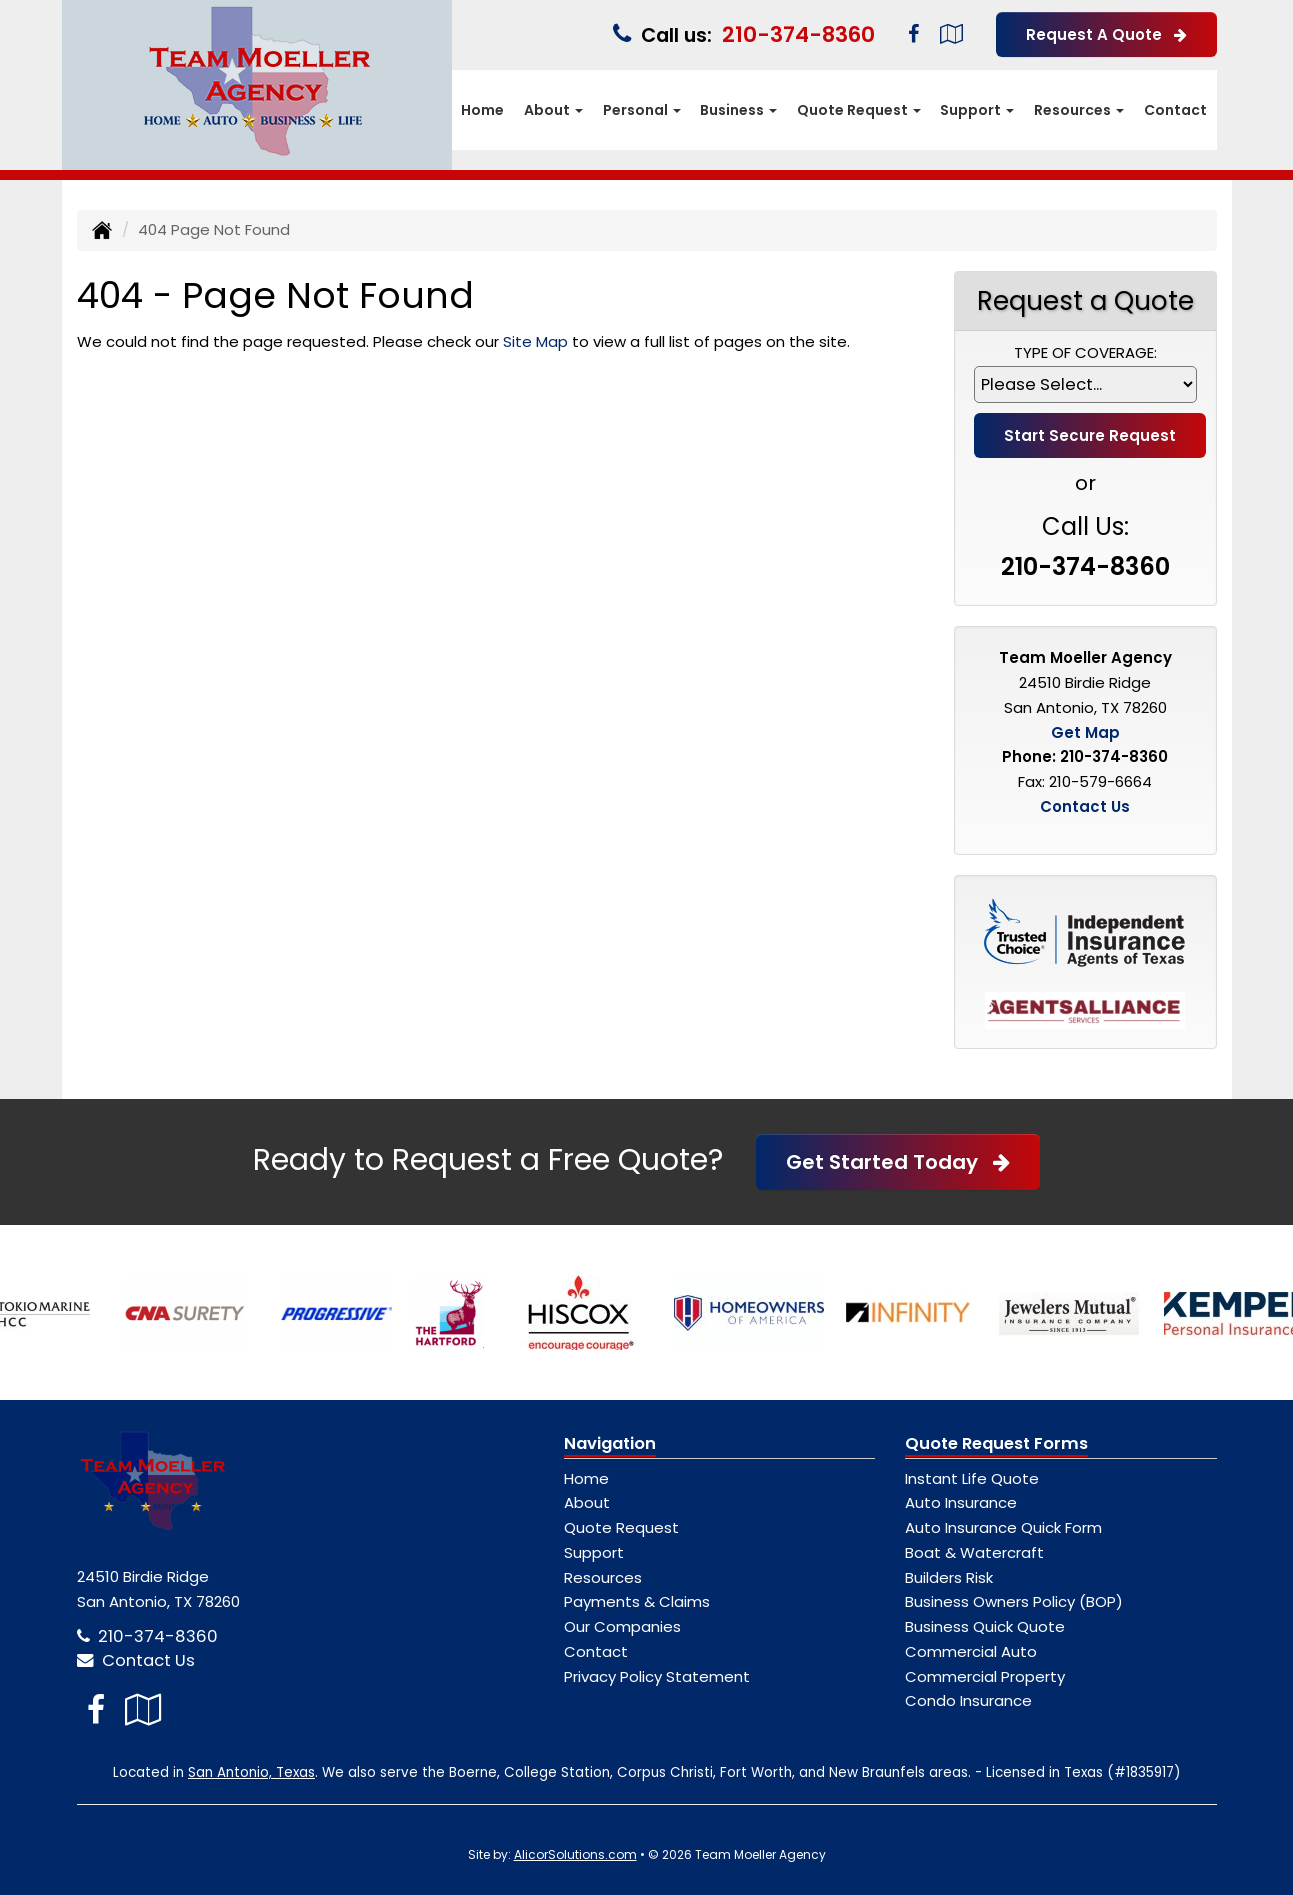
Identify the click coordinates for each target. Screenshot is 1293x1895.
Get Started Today (898, 1162)
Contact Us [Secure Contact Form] (1085, 806)
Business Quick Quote (985, 1626)
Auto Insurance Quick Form (1003, 1527)
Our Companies (622, 1626)
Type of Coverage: (1085, 352)
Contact (1175, 110)
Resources (603, 1577)
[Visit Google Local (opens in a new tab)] (951, 34)
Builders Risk (949, 1577)
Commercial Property (985, 1676)
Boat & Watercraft (974, 1552)
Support (594, 1552)
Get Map (1085, 732)
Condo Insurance (968, 1700)
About (587, 1502)
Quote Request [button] (859, 110)
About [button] (553, 110)
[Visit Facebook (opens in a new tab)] (913, 34)
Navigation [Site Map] (610, 1443)
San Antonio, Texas (251, 1772)
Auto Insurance (961, 1502)
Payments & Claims (637, 1601)
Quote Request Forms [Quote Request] (996, 1443)
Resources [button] (1079, 110)
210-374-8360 (798, 34)
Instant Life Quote (972, 1478)
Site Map (535, 341)
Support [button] (977, 110)
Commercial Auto (971, 1651)
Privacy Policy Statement (657, 1676)
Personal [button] (642, 110)
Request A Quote (1106, 34)
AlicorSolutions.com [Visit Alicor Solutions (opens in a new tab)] (575, 1854)
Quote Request (621, 1527)
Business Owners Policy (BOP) (1014, 1601)
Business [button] (738, 110)
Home (482, 110)
